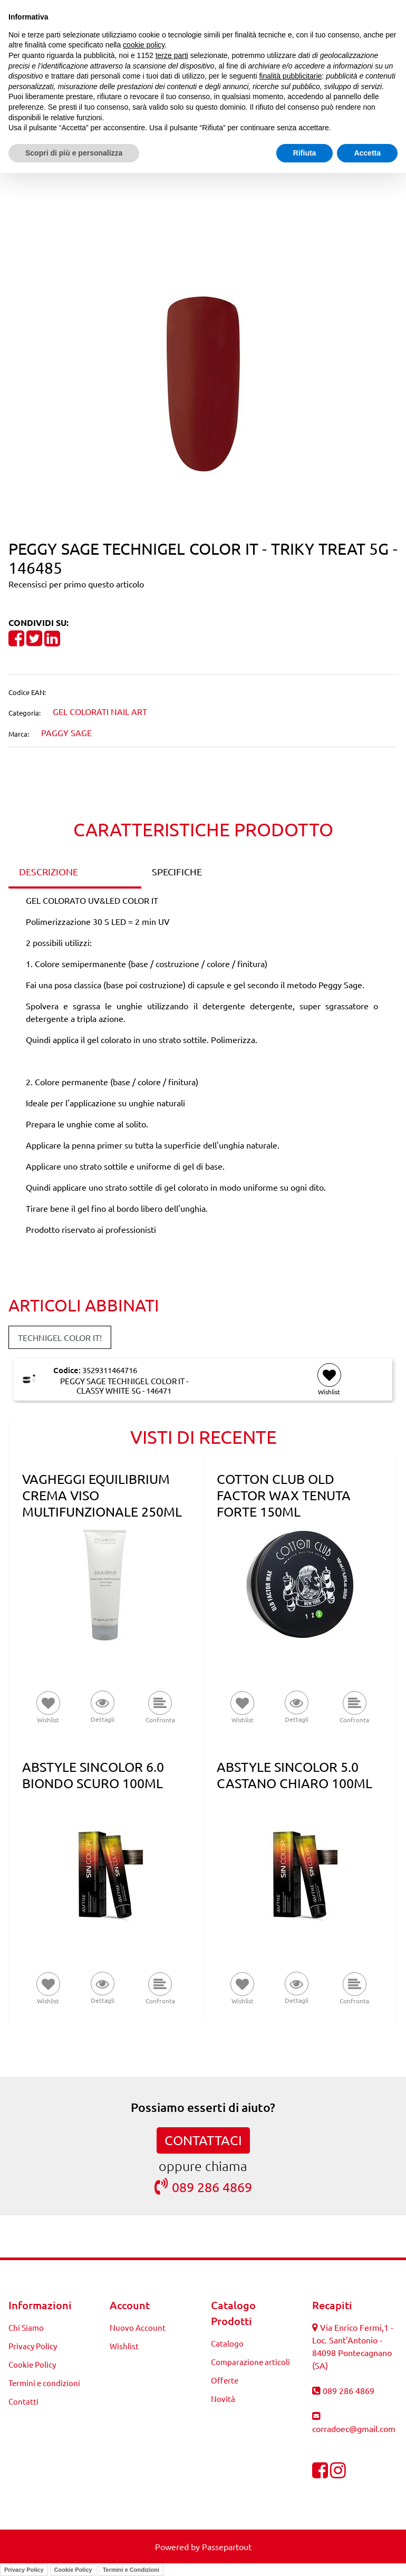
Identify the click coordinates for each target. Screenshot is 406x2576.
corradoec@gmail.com (353, 2428)
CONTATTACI (203, 2140)
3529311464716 (109, 1370)
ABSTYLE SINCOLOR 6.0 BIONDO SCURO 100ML (93, 1775)
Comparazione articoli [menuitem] (250, 2362)
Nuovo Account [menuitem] (138, 2327)
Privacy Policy (24, 2570)
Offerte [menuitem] (224, 2380)
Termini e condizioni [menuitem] (44, 2383)
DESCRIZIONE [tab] (48, 871)
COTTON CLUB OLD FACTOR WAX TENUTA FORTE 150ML (284, 1495)
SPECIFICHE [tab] (177, 871)
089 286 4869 (203, 2186)
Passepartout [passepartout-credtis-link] (227, 2546)
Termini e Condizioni (131, 2570)
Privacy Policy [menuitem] (32, 2346)
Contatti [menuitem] (23, 2401)
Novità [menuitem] (223, 2399)
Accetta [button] (367, 153)
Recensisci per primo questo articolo (76, 583)
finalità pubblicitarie (290, 76)
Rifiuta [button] (304, 153)
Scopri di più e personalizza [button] (73, 153)
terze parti (172, 55)
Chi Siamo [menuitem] (26, 2327)
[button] (203, 382)
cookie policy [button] (144, 45)
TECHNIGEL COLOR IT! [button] (60, 1337)
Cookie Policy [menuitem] (32, 2364)
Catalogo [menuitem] (227, 2343)
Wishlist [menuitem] (124, 2346)
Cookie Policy (73, 2570)
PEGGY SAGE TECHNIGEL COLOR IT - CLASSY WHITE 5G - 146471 (124, 1385)
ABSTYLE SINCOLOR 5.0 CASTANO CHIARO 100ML (294, 1775)
